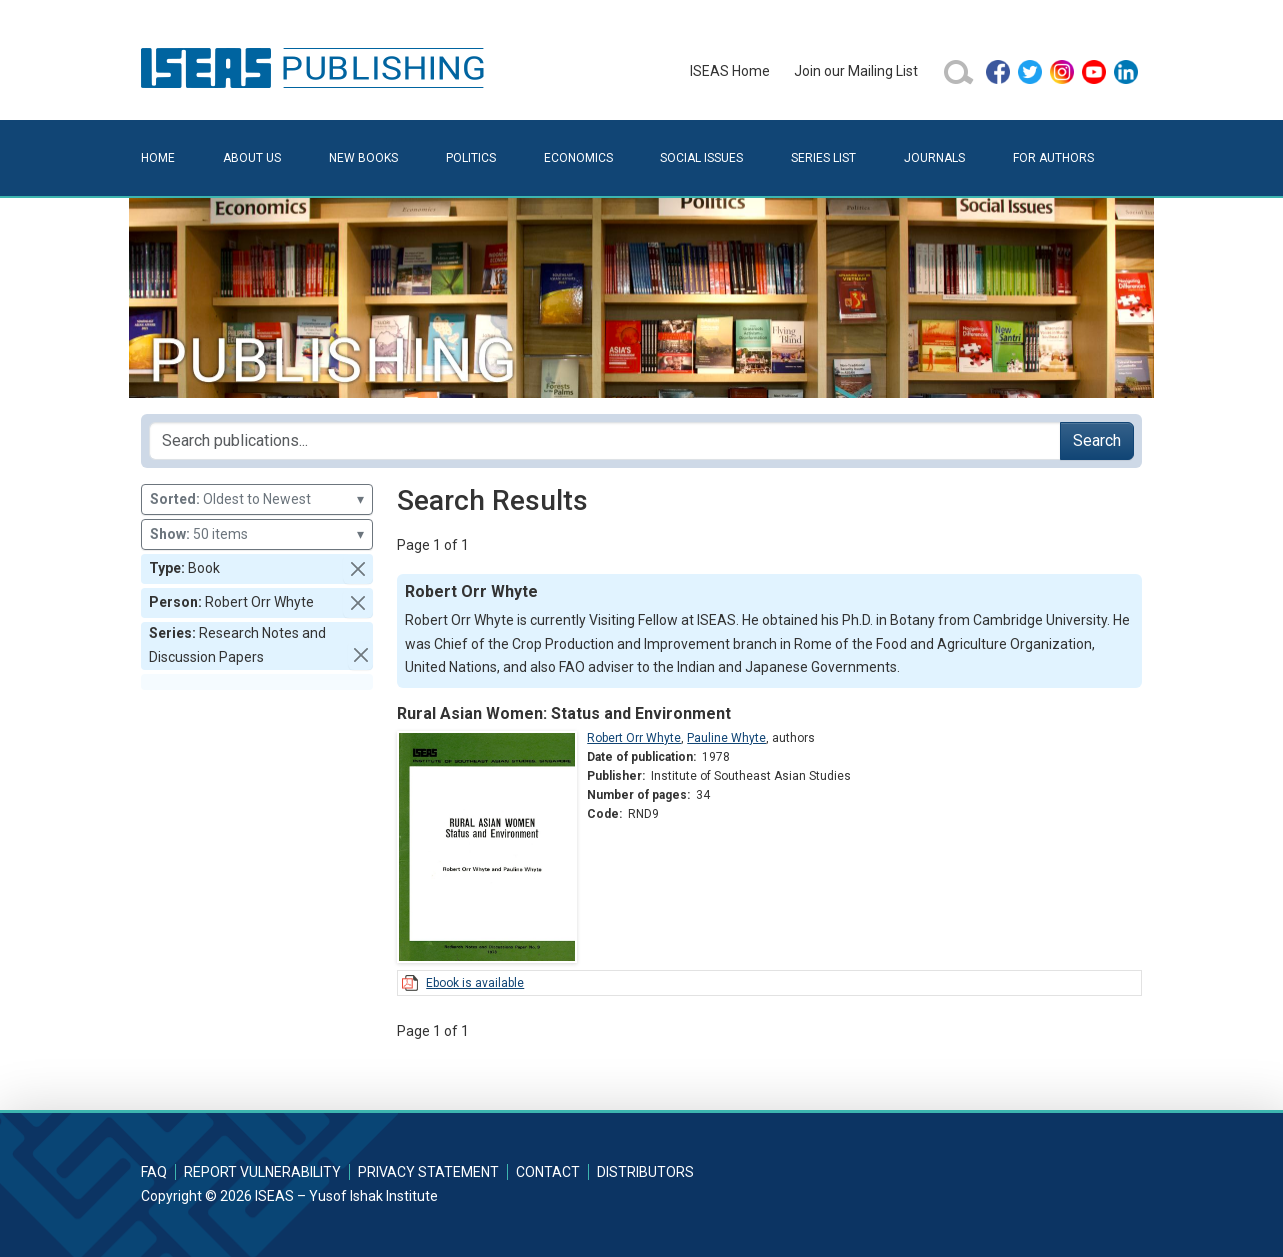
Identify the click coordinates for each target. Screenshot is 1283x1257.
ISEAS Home (730, 71)
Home (158, 158)
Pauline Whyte (726, 738)
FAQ (154, 1172)
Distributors (645, 1172)
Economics (578, 158)
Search (1097, 440)
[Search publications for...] (605, 441)
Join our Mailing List (856, 71)
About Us (252, 158)
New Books (363, 158)
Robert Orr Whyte (634, 738)
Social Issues (701, 158)
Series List (823, 158)
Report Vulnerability (262, 1172)
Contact (548, 1172)
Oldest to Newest (257, 499)
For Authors (1053, 158)
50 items (257, 534)
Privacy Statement (428, 1172)
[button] (358, 569)
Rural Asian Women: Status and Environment (564, 713)
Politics (471, 158)
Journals (934, 158)
